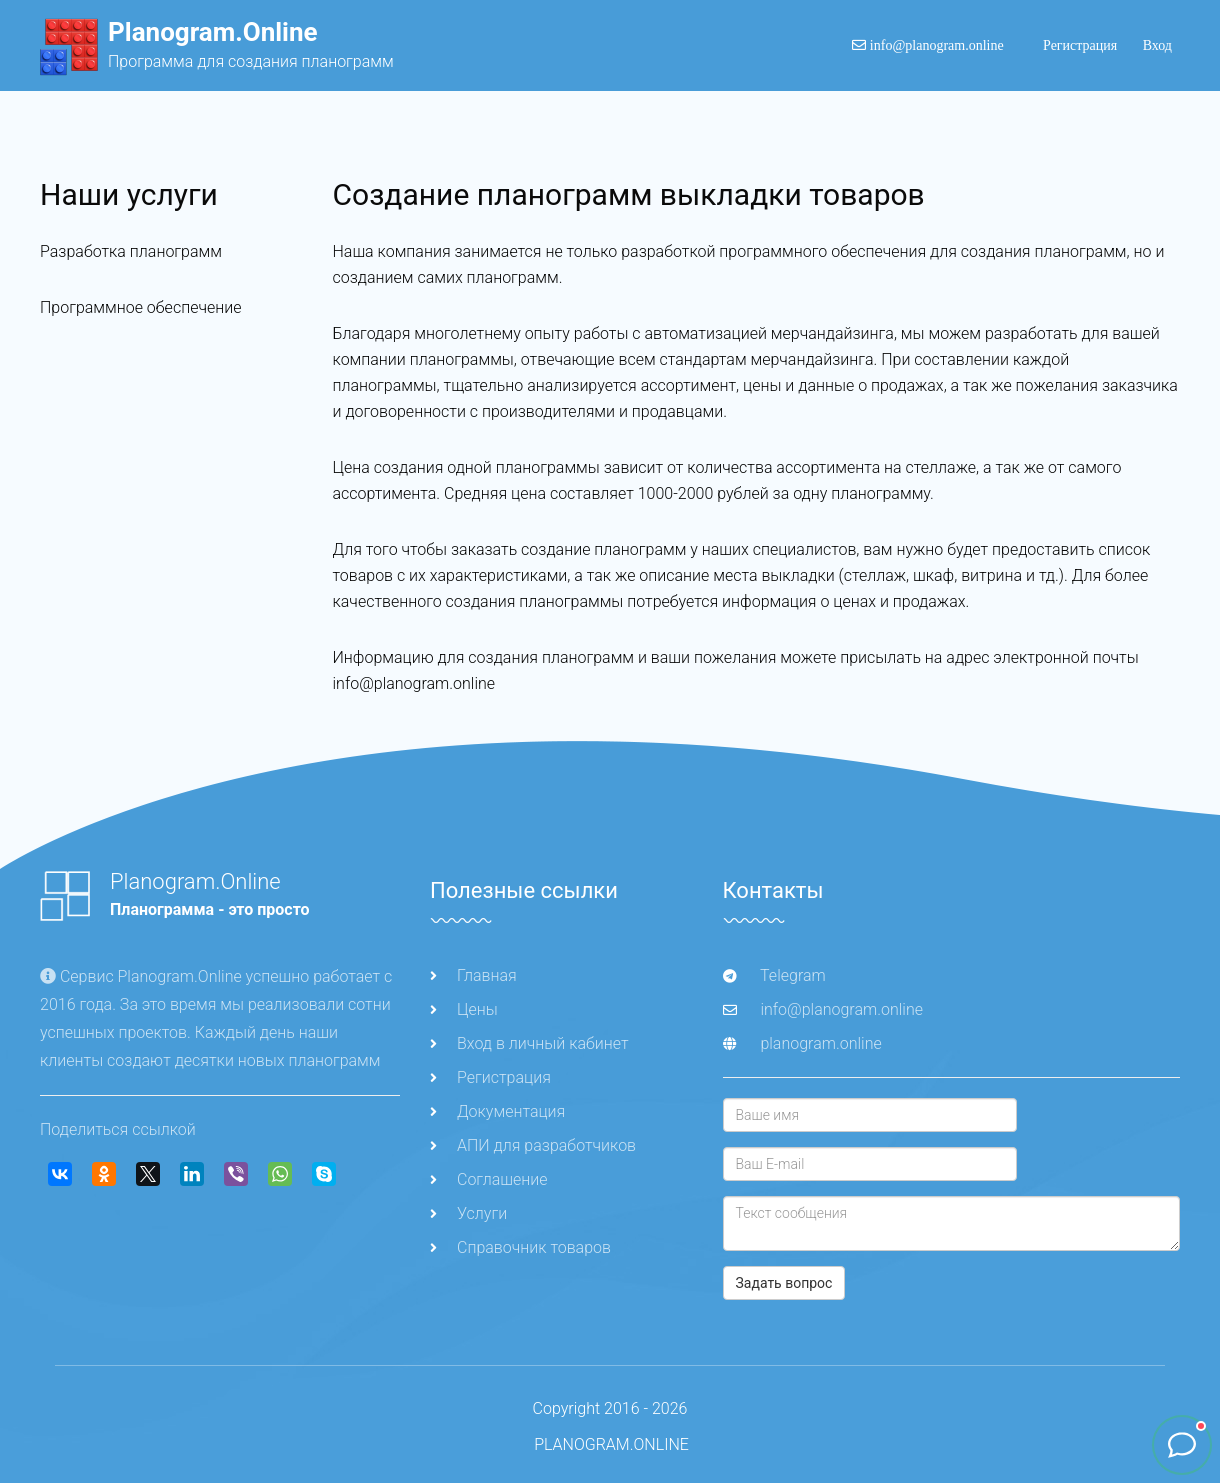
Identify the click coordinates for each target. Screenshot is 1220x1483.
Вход (1157, 45)
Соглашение (489, 1179)
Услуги (468, 1213)
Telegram (774, 975)
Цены (464, 1009)
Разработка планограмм (131, 251)
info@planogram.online (927, 45)
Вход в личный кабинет (529, 1043)
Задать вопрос (784, 1283)
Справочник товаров (520, 1247)
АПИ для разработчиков (533, 1145)
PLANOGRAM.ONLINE (611, 1444)
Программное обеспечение (140, 307)
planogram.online (820, 1043)
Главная (473, 975)
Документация (497, 1111)
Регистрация (1080, 45)
